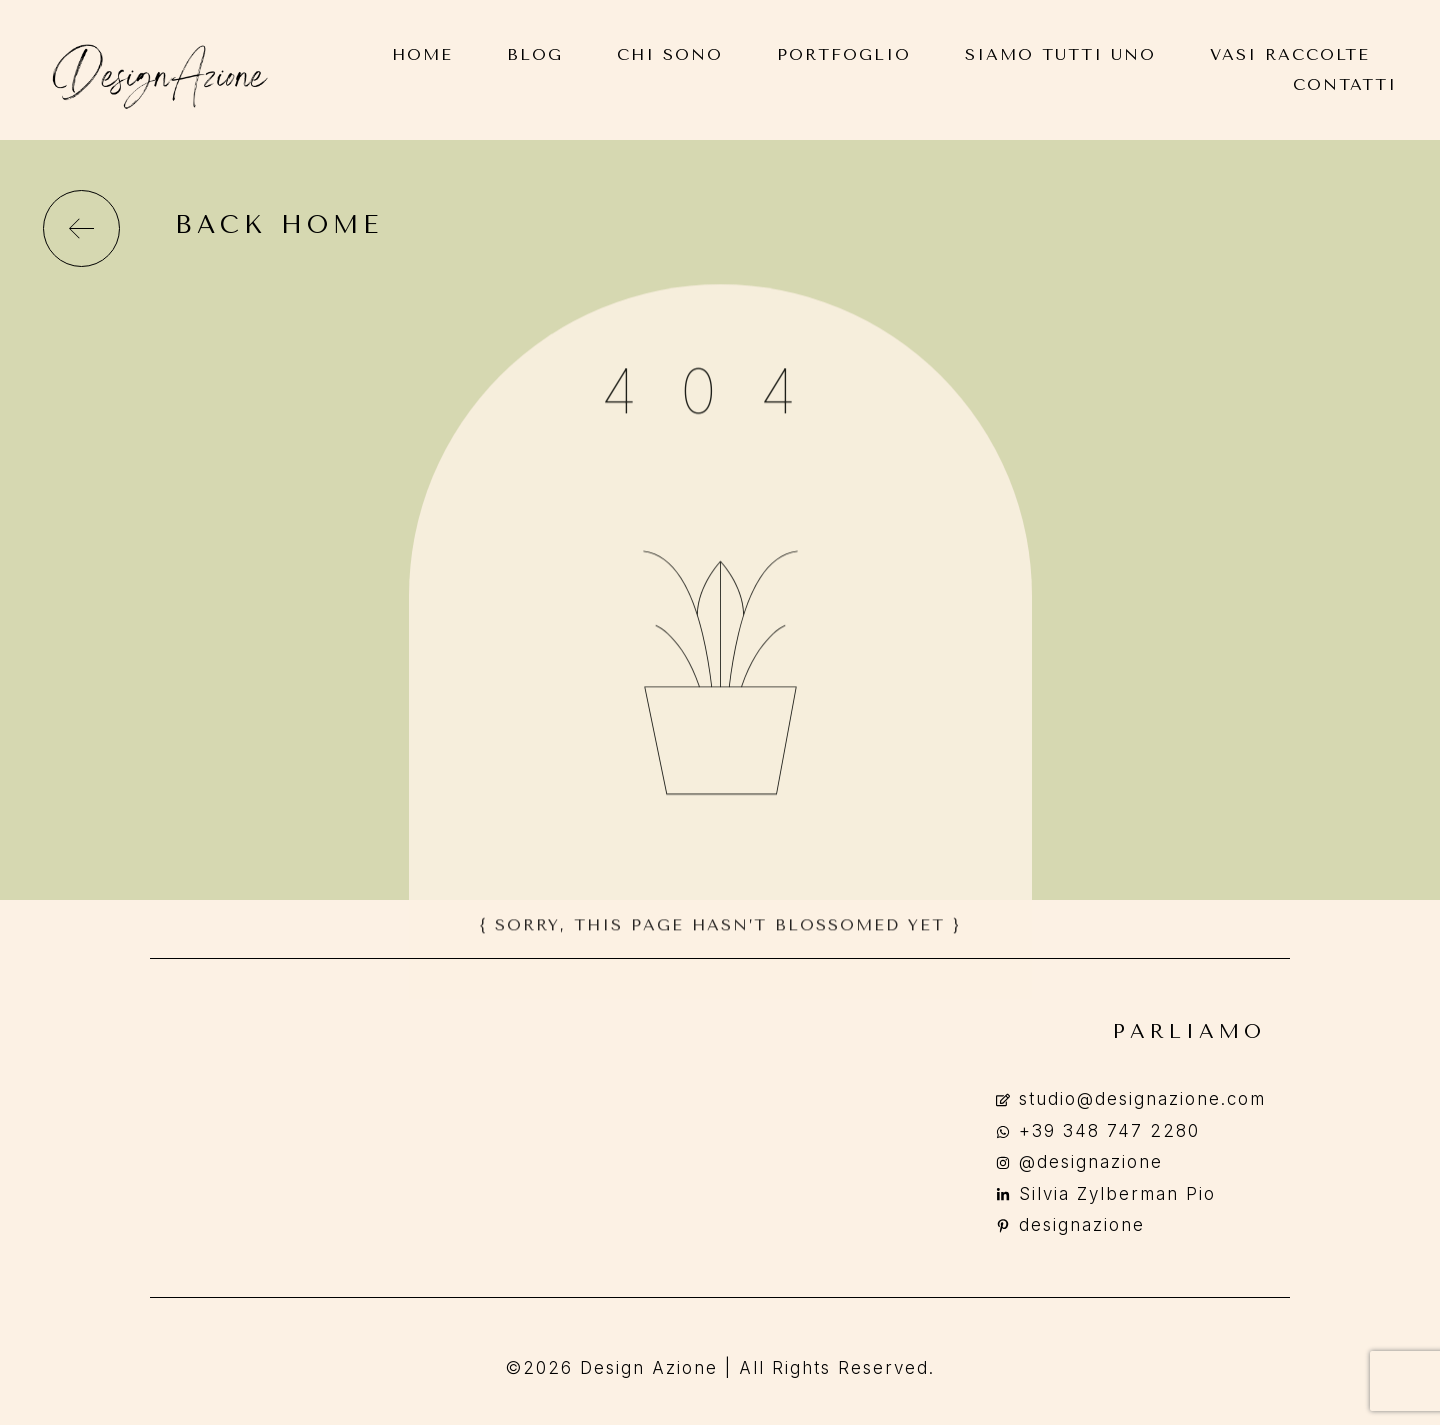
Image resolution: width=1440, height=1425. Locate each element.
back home (279, 224)
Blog (535, 54)
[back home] (81, 228)
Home (422, 54)
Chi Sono (670, 54)
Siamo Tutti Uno (1060, 54)
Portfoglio (844, 54)
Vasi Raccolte (1290, 54)
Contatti (1345, 84)
